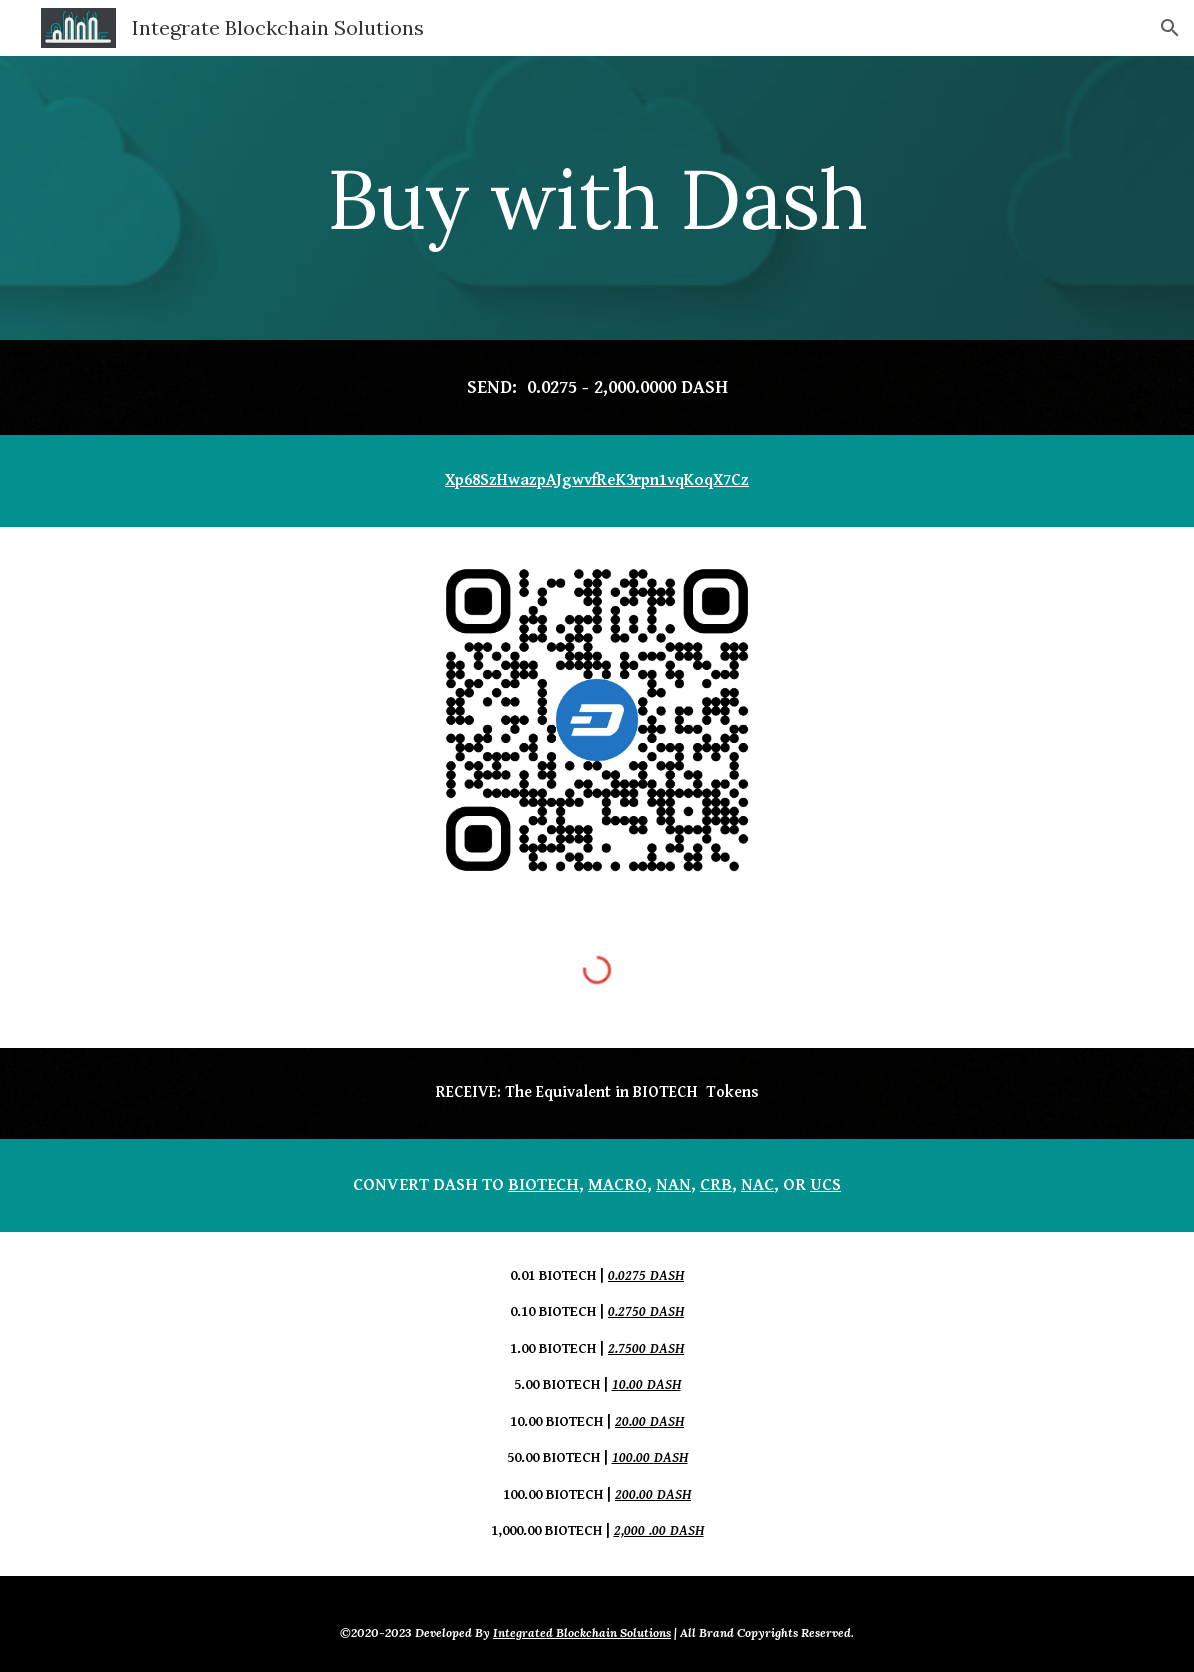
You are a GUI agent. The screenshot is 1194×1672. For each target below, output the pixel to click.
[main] (597, 198)
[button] (1170, 28)
